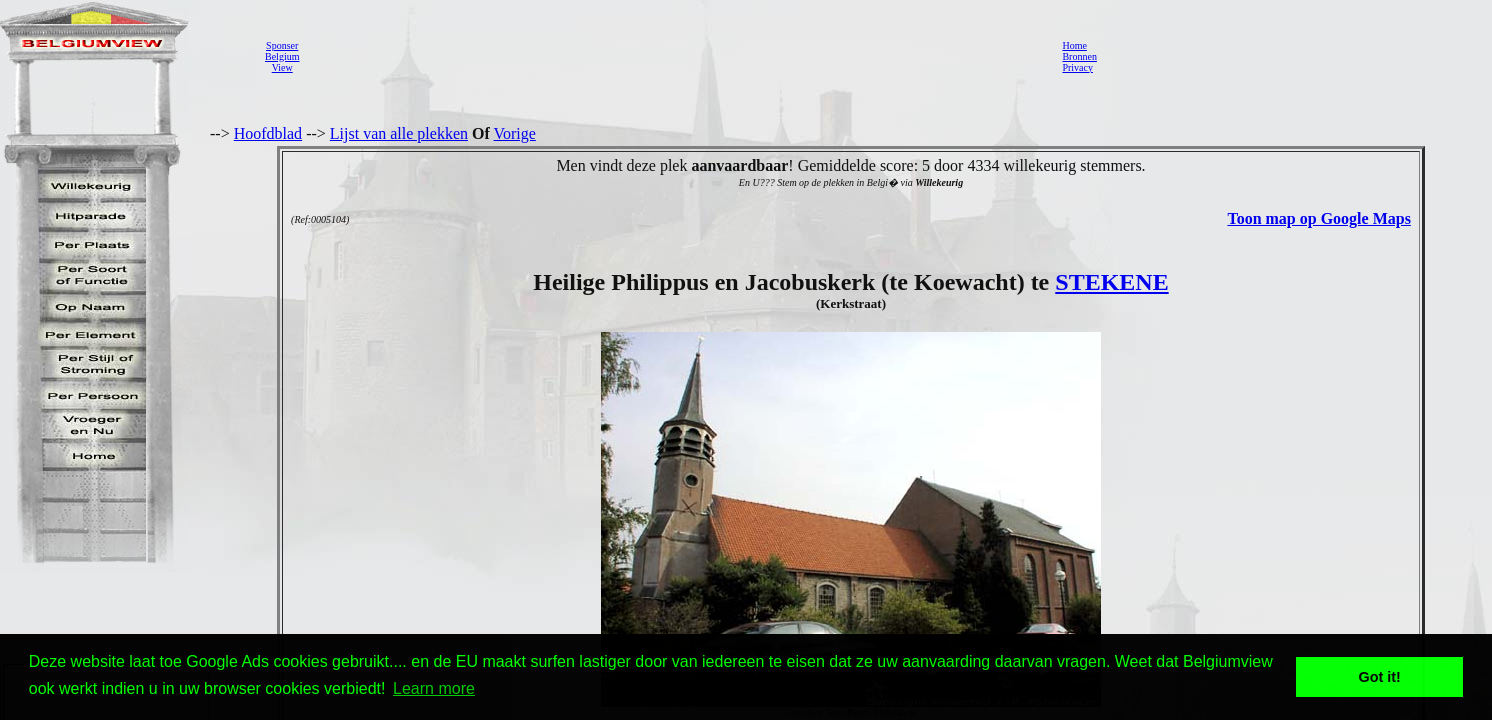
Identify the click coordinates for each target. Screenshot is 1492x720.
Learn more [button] (434, 688)
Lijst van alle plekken (399, 133)
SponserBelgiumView (282, 56)
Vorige (515, 133)
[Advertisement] (675, 56)
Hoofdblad (268, 133)
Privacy (1077, 67)
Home (1074, 45)
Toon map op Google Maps (1318, 218)
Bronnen (1079, 56)
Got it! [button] (1380, 677)
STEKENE (1111, 282)
